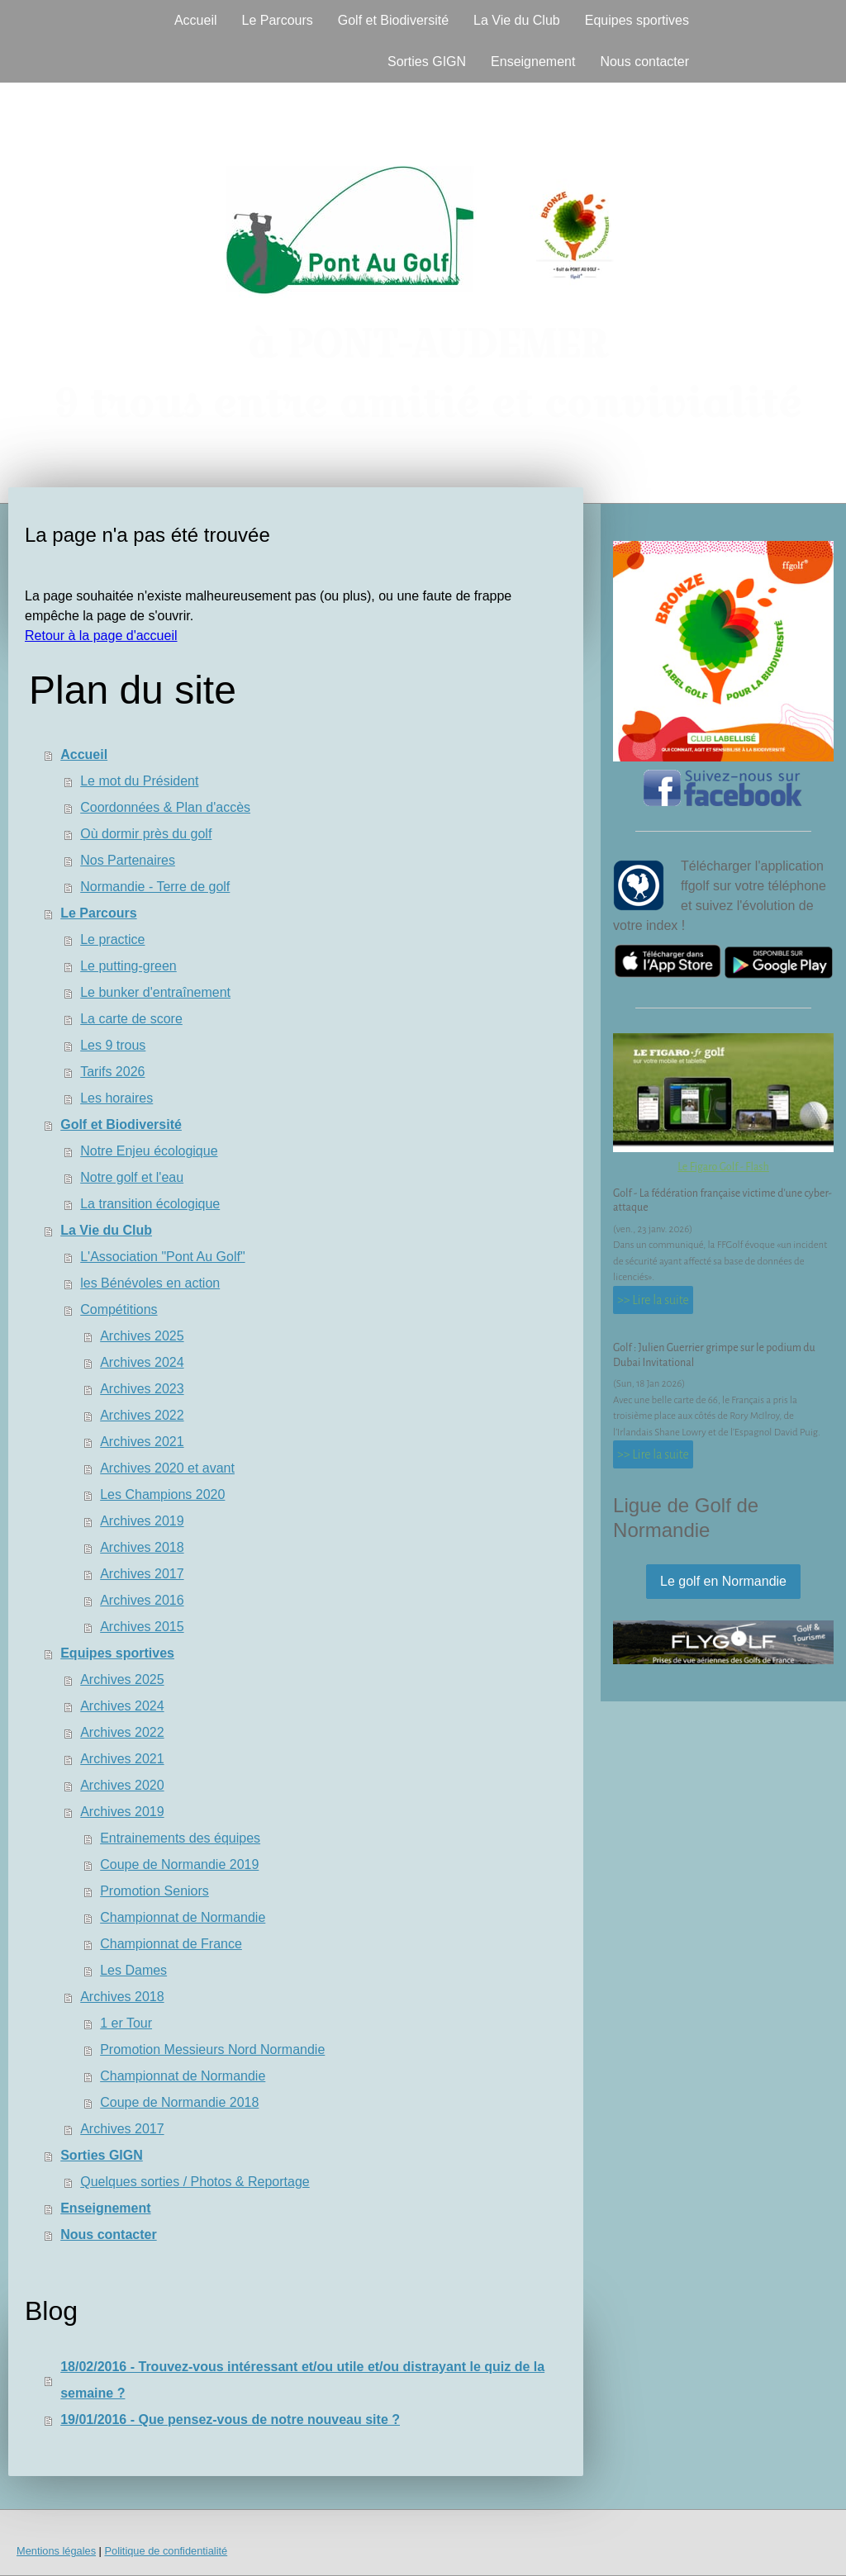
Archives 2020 (122, 1785)
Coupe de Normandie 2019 (179, 1864)
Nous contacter (644, 62)
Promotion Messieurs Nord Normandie (212, 2049)
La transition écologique (150, 1204)
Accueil (195, 20)
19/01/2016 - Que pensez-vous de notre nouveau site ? (230, 2419)
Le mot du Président (139, 781)
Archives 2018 (141, 1547)
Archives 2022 (141, 1415)
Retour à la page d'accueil (101, 636)
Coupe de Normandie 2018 (179, 2102)
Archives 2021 (141, 1442)
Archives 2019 (141, 1521)
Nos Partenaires (127, 860)
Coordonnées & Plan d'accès (165, 807)
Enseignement (533, 62)
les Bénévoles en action (150, 1283)
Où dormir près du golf (146, 834)
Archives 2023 (141, 1389)
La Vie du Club (516, 20)
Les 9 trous (112, 1045)
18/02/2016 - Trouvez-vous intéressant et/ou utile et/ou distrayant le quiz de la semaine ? (302, 2380)
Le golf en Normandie (723, 1581)
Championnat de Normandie (182, 1917)
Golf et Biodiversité (393, 20)
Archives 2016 (141, 1600)
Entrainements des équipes (180, 1838)
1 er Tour (126, 2023)
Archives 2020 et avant (167, 1468)
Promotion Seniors (154, 1891)
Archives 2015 (141, 1627)
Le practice (112, 939)
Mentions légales (56, 2551)
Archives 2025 (141, 1336)
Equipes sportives (637, 20)
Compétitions (118, 1309)
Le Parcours (276, 20)
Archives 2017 (141, 1574)
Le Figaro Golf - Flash (723, 1167)
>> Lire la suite (653, 1300)
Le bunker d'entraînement (155, 992)
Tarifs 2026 (112, 1072)
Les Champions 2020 (162, 1494)
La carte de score (131, 1019)
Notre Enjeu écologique (148, 1151)
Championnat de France (171, 1944)
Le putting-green (128, 966)
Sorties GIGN (426, 62)
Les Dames (133, 1970)
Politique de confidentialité (165, 2551)
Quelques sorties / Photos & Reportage (195, 2182)
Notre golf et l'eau (131, 1177)
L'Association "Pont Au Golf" (162, 1257)
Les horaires (116, 1098)
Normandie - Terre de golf (155, 887)
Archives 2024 (141, 1362)
